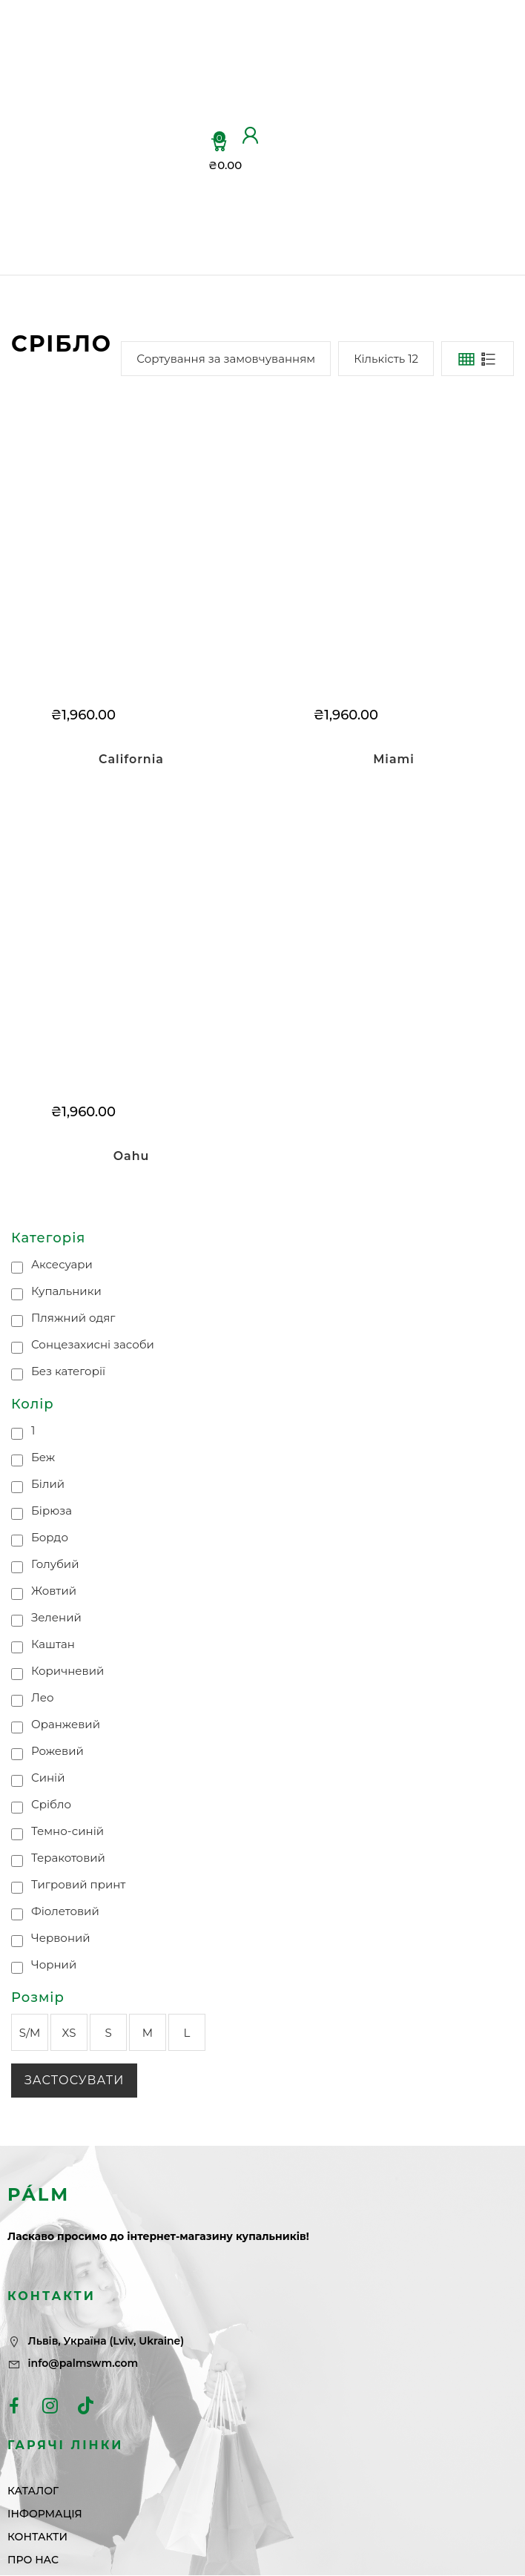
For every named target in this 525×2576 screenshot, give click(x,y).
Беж (43, 1457)
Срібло (51, 1804)
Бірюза (51, 1510)
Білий (48, 1484)
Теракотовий (68, 1858)
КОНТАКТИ (176, 181)
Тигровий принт (78, 1884)
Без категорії (68, 1372)
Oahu (131, 1156)
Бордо (49, 1537)
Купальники (66, 1292)
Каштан (53, 1644)
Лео (42, 1697)
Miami (394, 759)
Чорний (53, 1964)
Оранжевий (65, 1724)
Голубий (55, 1564)
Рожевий (57, 1751)
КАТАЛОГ (170, 81)
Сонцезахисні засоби (92, 1345)
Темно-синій (67, 1831)
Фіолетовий (65, 1911)
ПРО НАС (154, 233)
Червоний (60, 1938)
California (131, 759)
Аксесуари (62, 1265)
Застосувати (74, 2081)
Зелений (56, 1617)
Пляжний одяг (73, 1318)
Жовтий (53, 1591)
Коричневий (67, 1671)
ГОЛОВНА (172, 40)
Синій (48, 1777)
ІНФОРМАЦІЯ (185, 144)
